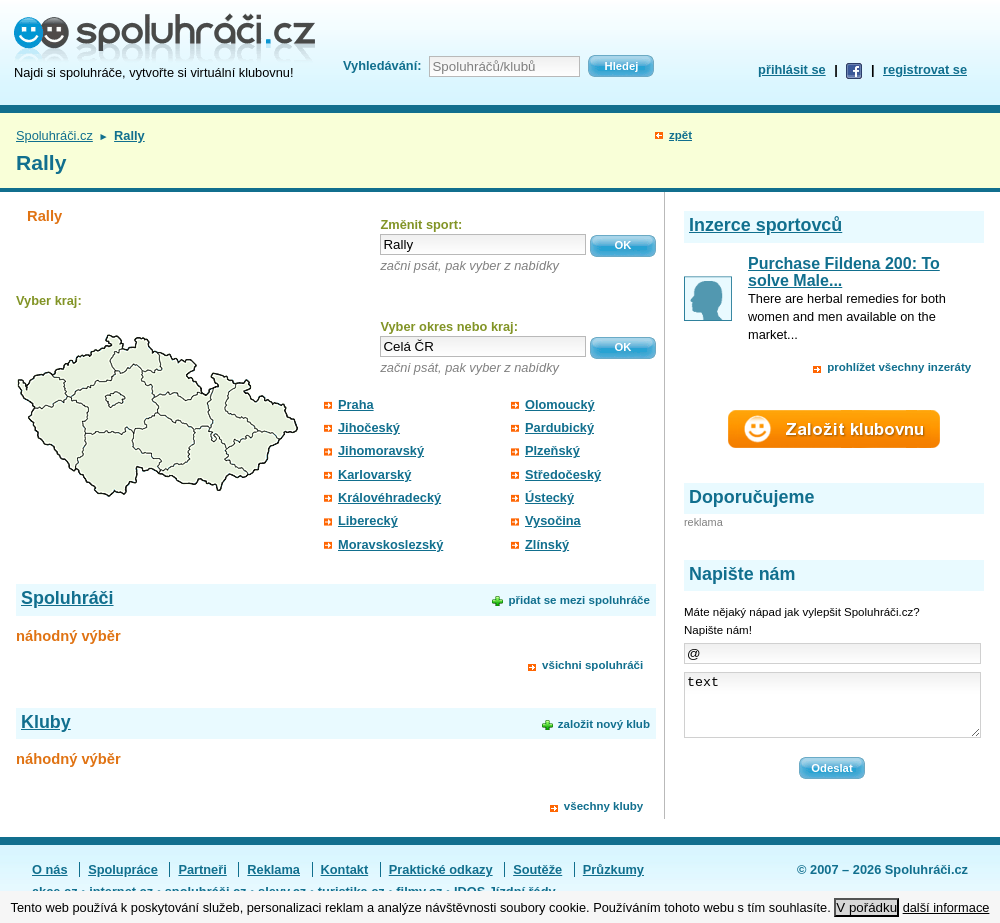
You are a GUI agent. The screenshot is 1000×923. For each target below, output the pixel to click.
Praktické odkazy (441, 871)
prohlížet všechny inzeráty (899, 367)
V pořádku (866, 907)
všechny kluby (603, 806)
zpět (680, 135)
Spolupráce (123, 871)
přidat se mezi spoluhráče (578, 600)
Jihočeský (369, 427)
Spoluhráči (67, 598)
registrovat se (925, 69)
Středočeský (563, 474)
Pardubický (559, 427)
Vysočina (553, 520)
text (832, 711)
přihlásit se (792, 69)
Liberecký (368, 520)
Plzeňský (552, 450)
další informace (946, 907)
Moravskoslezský (390, 544)
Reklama (273, 871)
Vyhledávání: (382, 65)
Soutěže (537, 871)
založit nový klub (604, 724)
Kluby (46, 722)
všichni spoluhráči (592, 665)
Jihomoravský (381, 450)
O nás (50, 871)
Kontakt (345, 871)
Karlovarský (374, 474)
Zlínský (547, 544)
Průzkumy (613, 871)
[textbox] (483, 244)
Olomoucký (560, 404)
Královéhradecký (389, 497)
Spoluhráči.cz (54, 135)
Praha (356, 404)
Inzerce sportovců (765, 225)
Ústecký (549, 497)
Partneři (202, 871)
